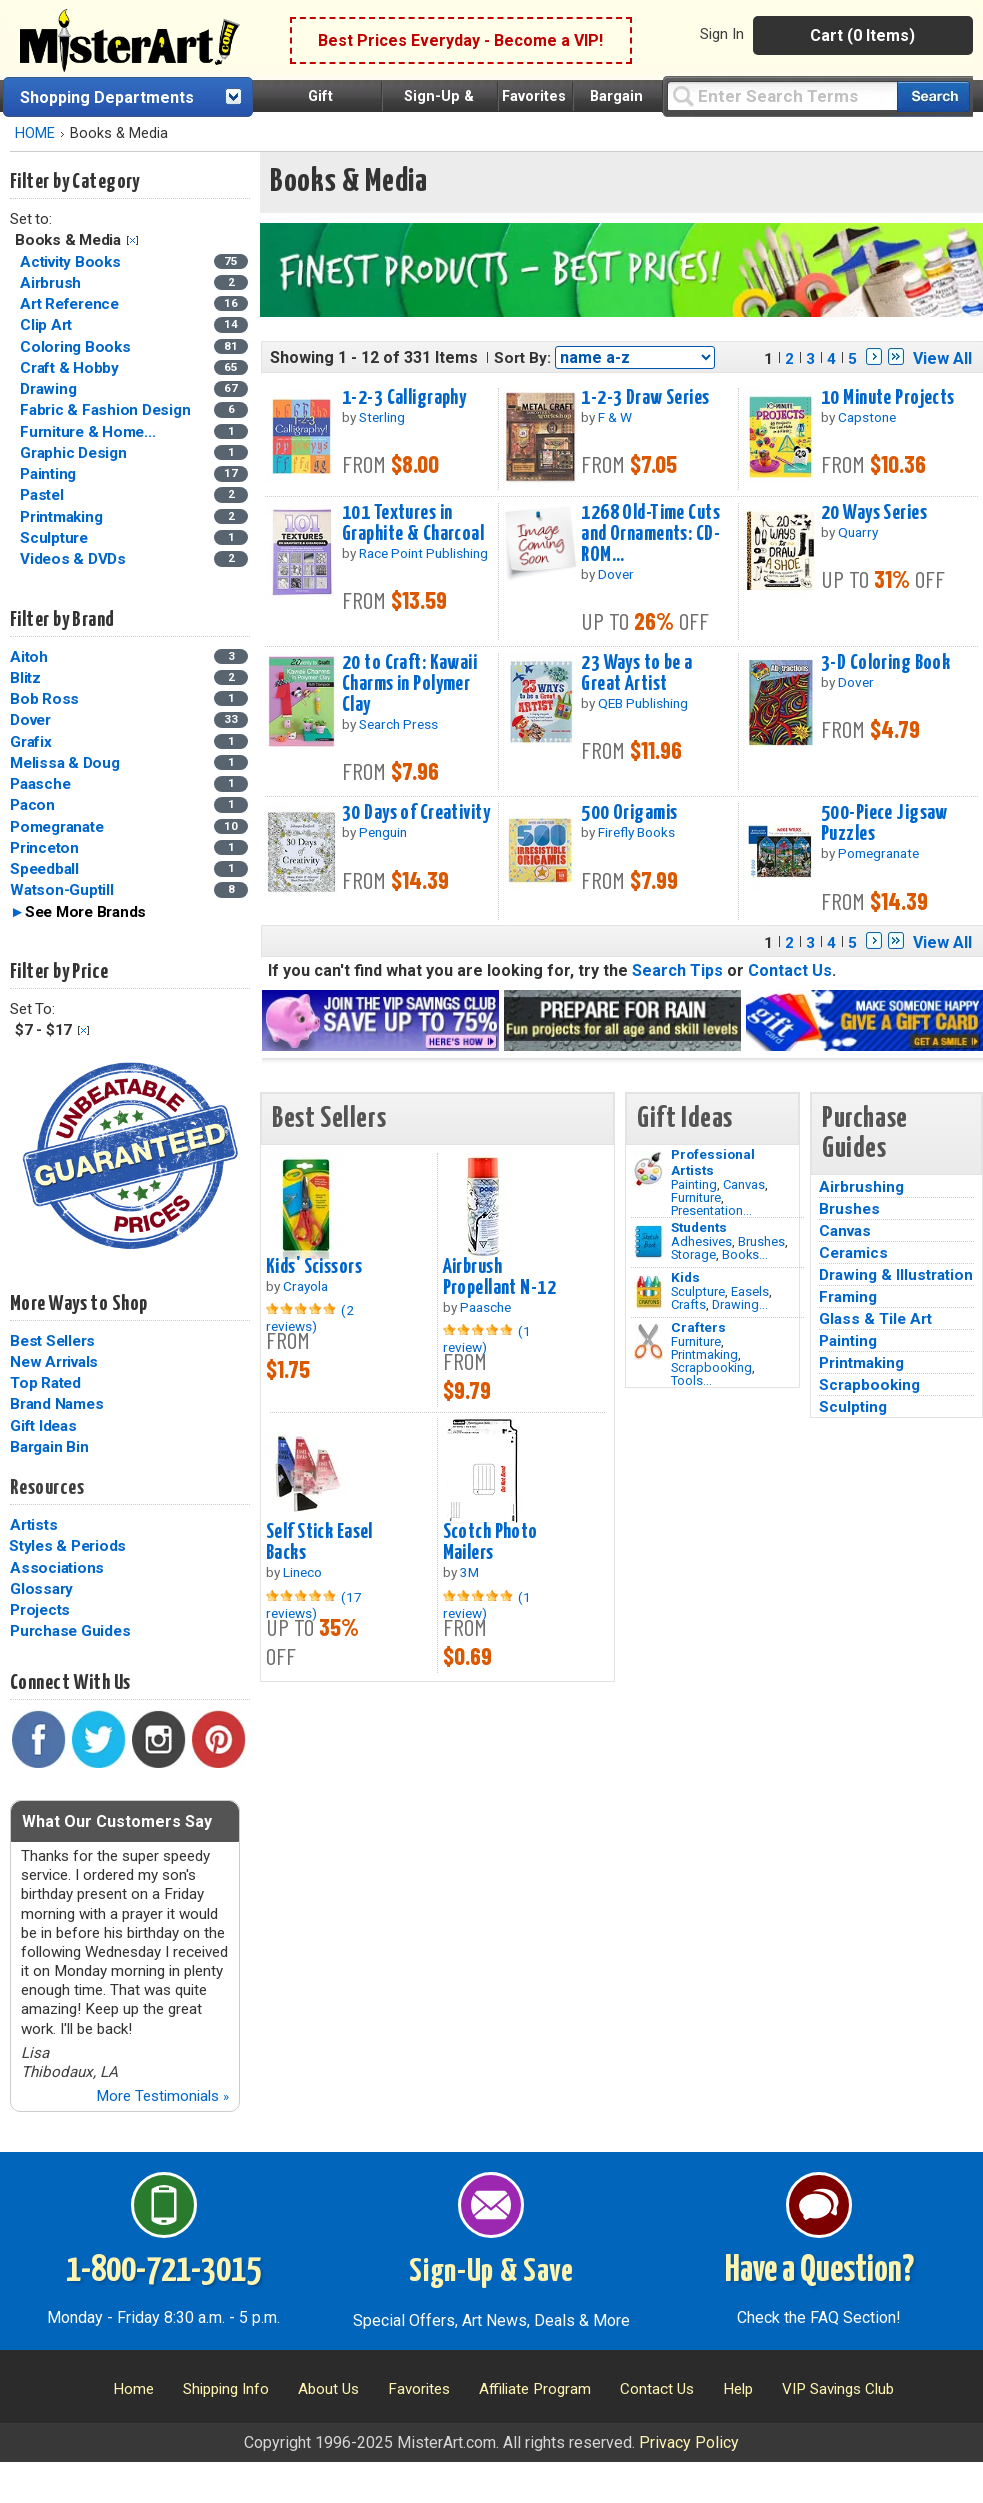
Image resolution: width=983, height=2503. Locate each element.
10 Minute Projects (888, 398)
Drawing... (740, 1304)
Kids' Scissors (314, 1267)
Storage (693, 1254)
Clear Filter (132, 240)
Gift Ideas (43, 1426)
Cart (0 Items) (862, 35)
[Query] (782, 95)
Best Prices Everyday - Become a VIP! (460, 40)
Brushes (761, 1241)
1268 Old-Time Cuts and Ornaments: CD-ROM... (650, 534)
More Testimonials (162, 2096)
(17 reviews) (314, 1605)
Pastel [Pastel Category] (43, 495)
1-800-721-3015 (163, 2271)
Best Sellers (52, 1341)
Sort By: (522, 358)
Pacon (32, 805)
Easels (750, 1291)
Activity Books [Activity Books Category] (72, 262)
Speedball (44, 869)
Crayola (305, 1286)
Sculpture (698, 1291)
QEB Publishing (643, 703)
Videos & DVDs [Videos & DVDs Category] (75, 559)
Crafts (688, 1304)
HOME (35, 133)
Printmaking (704, 1354)
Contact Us (790, 970)
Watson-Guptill (62, 890)
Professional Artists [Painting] (713, 1162)
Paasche (40, 784)
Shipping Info (226, 2389)
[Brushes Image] (648, 1242)
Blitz (25, 678)
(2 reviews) (310, 1318)
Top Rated (45, 1383)
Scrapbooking (711, 1367)
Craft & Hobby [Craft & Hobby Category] (71, 368)
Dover (30, 720)
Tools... (691, 1380)
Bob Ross (44, 699)
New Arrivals (54, 1362)
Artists (33, 1525)
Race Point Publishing (423, 553)
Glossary (41, 1589)
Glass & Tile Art (875, 1319)
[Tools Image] (648, 1342)
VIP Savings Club (838, 2389)
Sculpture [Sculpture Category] (56, 538)
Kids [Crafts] (685, 1277)
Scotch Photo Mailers (490, 1542)
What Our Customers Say (117, 1821)
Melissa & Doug (65, 763)
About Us (328, 2389)
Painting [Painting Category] (50, 474)
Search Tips (677, 970)
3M (469, 1572)
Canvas (744, 1184)
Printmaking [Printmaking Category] (63, 517)
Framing (848, 1297)
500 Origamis (629, 813)
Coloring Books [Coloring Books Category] (77, 347)
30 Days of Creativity (416, 813)
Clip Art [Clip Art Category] (48, 325)
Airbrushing (861, 1187)
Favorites (534, 96)
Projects (40, 1610)
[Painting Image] (648, 1169)
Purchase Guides (70, 1631)
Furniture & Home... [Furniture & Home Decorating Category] (89, 432)
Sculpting (853, 1407)
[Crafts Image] (648, 1292)
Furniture (696, 1197)
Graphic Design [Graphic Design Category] (75, 453)
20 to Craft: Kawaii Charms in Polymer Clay (409, 684)
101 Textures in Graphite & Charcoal (413, 523)
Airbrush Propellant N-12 (499, 1277)
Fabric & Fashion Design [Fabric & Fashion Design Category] (107, 410)
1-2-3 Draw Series (645, 398)
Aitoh (29, 657)
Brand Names (56, 1404)
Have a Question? (819, 2271)
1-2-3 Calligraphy (404, 398)
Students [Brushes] (699, 1227)
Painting (694, 1184)
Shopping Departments (107, 97)
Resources (47, 1488)
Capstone (867, 417)
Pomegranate (56, 827)
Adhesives (701, 1241)
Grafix (31, 742)
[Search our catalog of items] (933, 96)
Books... (745, 1254)
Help (738, 2389)
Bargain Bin (49, 1447)
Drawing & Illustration (896, 1275)
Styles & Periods (67, 1546)
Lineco (302, 1572)
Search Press (398, 724)
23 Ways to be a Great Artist (636, 673)
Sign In (722, 34)
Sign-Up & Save (491, 2272)
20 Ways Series (874, 513)
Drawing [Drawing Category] (50, 389)
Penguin (383, 832)
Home (133, 2389)
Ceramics (853, 1253)
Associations (57, 1568)
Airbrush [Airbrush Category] (52, 283)
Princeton (44, 848)
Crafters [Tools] (698, 1327)
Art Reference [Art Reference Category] (71, 304)
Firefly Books (636, 832)
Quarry (858, 532)
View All (942, 358)
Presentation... (711, 1210)
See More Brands (85, 912)
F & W (615, 417)
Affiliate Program (535, 2389)
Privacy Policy (689, 2442)
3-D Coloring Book (885, 663)
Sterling (382, 417)
